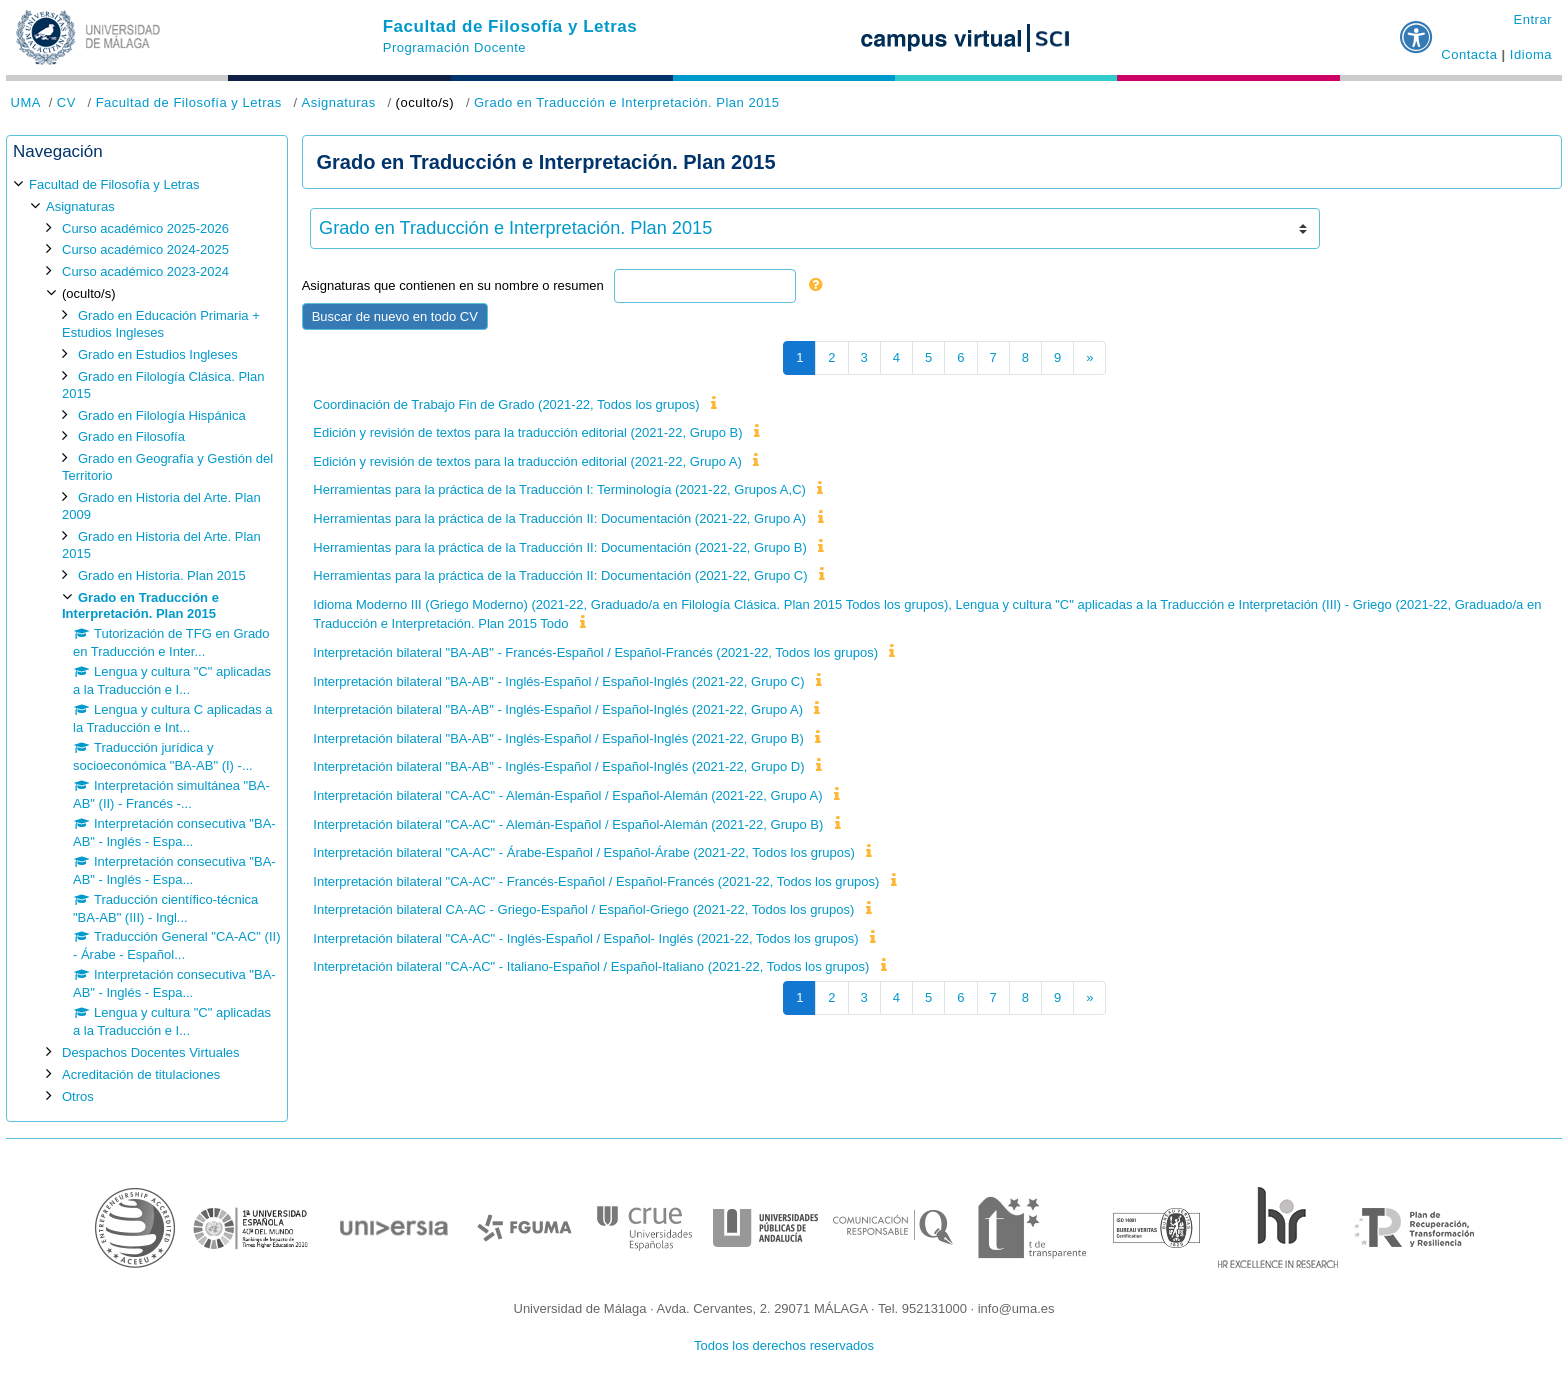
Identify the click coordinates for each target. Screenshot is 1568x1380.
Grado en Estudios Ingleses (158, 354)
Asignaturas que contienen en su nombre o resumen (453, 285)
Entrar (1532, 19)
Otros (78, 1096)
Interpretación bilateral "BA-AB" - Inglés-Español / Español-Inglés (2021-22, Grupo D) (558, 766)
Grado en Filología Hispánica (162, 415)
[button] (1417, 29)
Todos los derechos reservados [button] (784, 1345)
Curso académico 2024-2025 (145, 249)
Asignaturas (338, 102)
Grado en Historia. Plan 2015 (162, 575)
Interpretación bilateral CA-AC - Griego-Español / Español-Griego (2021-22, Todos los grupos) (583, 909)
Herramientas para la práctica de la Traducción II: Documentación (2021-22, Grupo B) (560, 547)
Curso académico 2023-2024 (145, 271)
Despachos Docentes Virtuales (151, 1052)
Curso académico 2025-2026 (145, 228)
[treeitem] (147, 640)
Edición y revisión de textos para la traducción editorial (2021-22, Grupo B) (527, 432)
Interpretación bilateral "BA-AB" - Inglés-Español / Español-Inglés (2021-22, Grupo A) (558, 709)
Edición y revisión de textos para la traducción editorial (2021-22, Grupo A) (527, 461)
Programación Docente (454, 47)
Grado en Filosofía (131, 436)
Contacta (1469, 54)
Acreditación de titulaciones (141, 1074)
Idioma (1531, 54)
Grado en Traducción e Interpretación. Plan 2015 (627, 102)
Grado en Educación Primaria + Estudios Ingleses (161, 324)
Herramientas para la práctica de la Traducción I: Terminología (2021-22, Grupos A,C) (559, 489)
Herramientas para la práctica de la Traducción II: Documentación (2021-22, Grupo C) (560, 575)
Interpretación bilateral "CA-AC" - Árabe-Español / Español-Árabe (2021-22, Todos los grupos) (584, 852)
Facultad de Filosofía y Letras (510, 26)
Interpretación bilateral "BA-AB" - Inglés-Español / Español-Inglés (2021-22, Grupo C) (558, 681)
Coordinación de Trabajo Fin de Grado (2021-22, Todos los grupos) (506, 404)
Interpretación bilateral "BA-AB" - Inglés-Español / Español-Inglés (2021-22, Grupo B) (558, 738)
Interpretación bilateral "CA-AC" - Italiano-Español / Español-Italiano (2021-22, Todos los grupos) (591, 966)
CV (66, 102)
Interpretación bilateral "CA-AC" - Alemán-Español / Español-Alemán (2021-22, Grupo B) (568, 824)
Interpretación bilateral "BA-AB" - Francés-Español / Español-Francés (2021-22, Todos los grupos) (595, 652)
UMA (26, 102)
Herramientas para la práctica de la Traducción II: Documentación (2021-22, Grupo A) (559, 518)
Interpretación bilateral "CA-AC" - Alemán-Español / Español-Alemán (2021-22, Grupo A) (567, 795)
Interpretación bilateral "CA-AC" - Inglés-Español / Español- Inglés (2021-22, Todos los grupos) (585, 938)
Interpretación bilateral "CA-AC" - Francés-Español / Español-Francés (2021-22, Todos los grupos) (596, 881)
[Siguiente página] (1089, 358)
